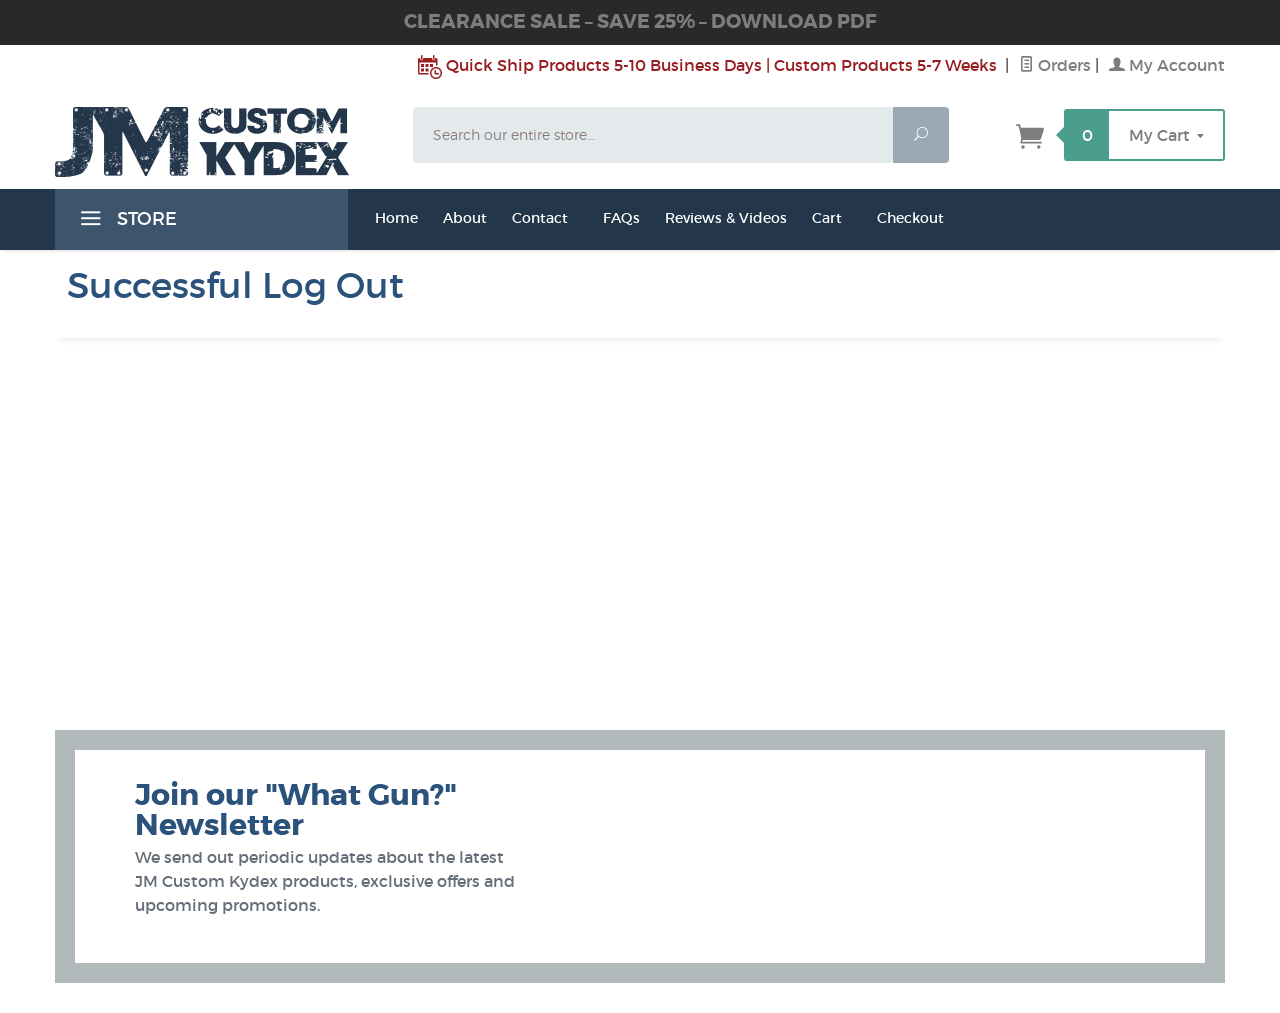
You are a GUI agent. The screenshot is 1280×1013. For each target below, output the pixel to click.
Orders (1055, 65)
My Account (1167, 65)
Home (396, 218)
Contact (540, 218)
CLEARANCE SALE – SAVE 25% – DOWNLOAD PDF (640, 21)
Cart (827, 218)
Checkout (910, 218)
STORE (126, 222)
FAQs (621, 218)
